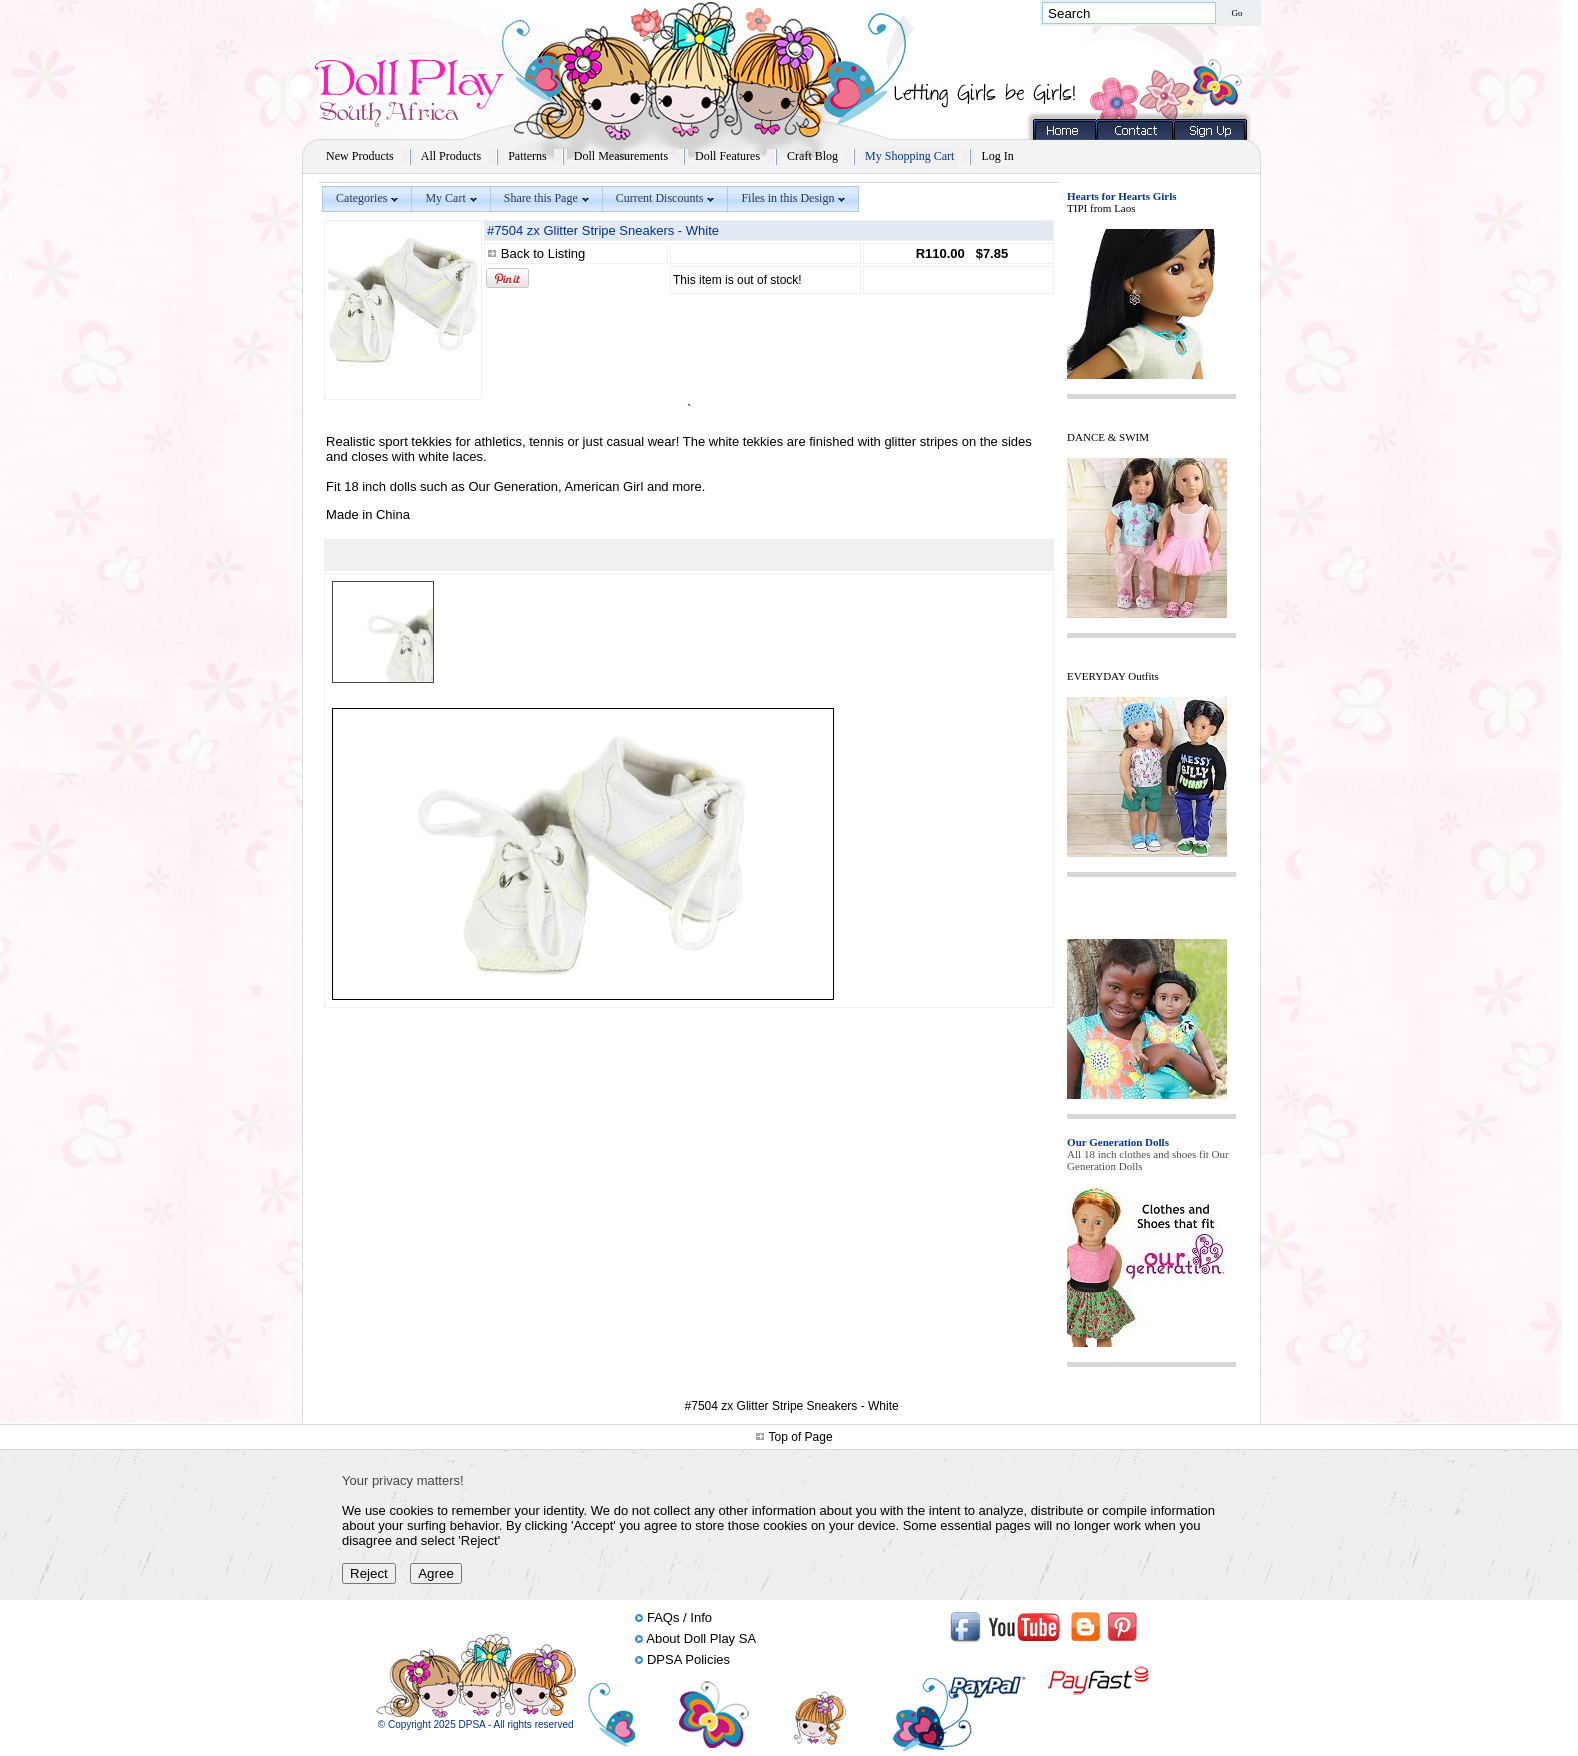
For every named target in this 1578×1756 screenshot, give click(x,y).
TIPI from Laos (1101, 208)
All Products (451, 156)
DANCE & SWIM (1108, 437)
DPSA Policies (688, 1659)
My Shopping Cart (909, 156)
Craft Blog (812, 156)
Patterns (527, 156)
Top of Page (801, 1437)
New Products (360, 156)
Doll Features (727, 156)
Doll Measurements (621, 156)
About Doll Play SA (701, 1638)
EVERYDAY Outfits (1113, 676)
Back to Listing (543, 253)
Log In (997, 156)
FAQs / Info (679, 1617)
